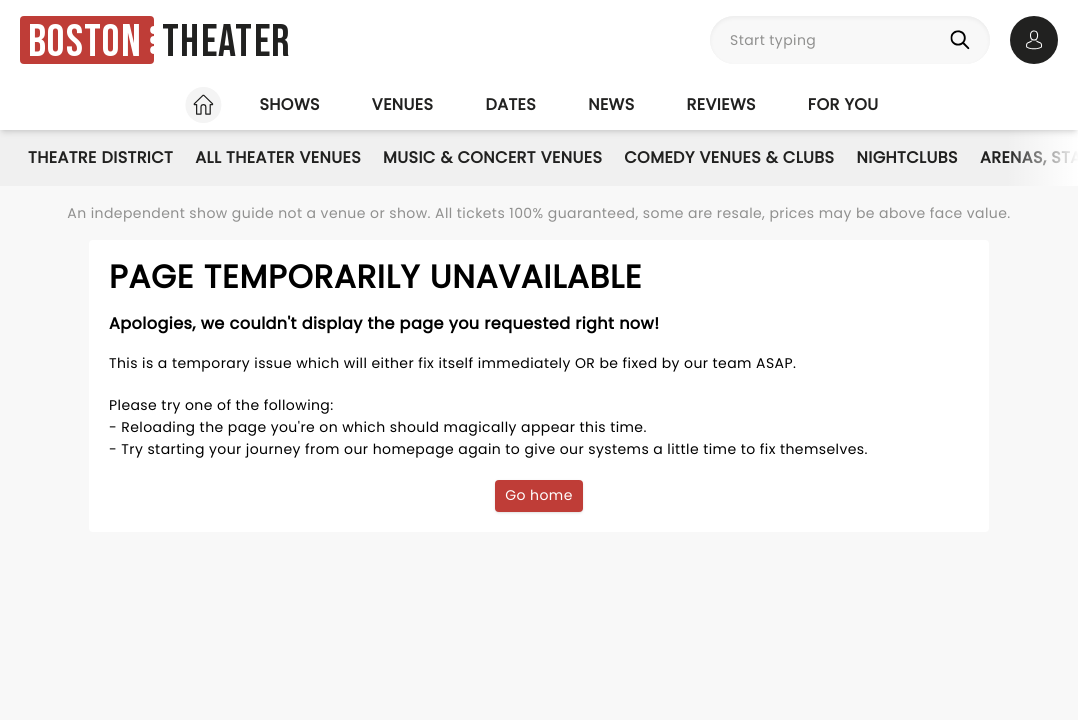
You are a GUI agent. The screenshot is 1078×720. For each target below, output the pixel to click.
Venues (403, 104)
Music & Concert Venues (492, 157)
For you (843, 104)
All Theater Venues (278, 157)
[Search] (964, 40)
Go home (539, 495)
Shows (289, 104)
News (611, 104)
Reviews (721, 104)
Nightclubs (907, 157)
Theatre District (100, 157)
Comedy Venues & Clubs (729, 157)
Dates (510, 104)
